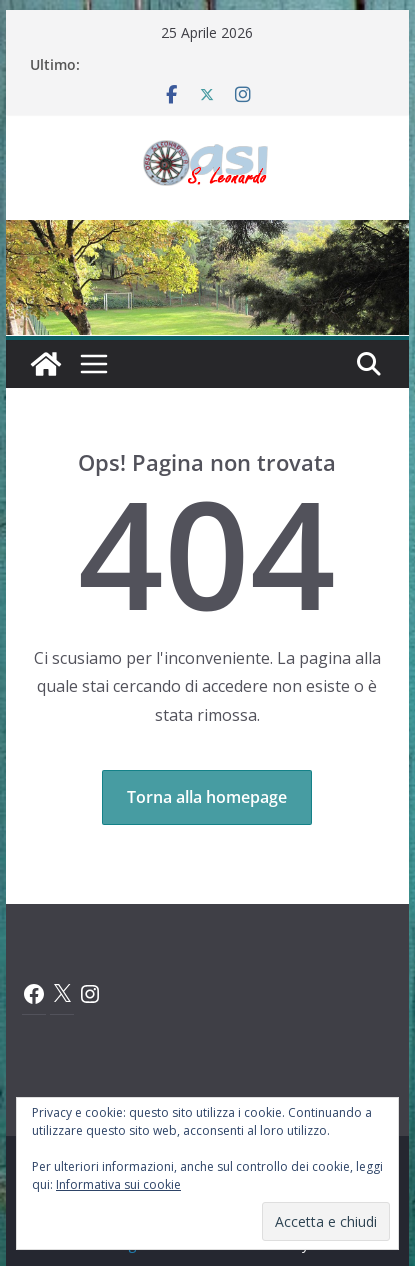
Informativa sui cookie (118, 1184)
